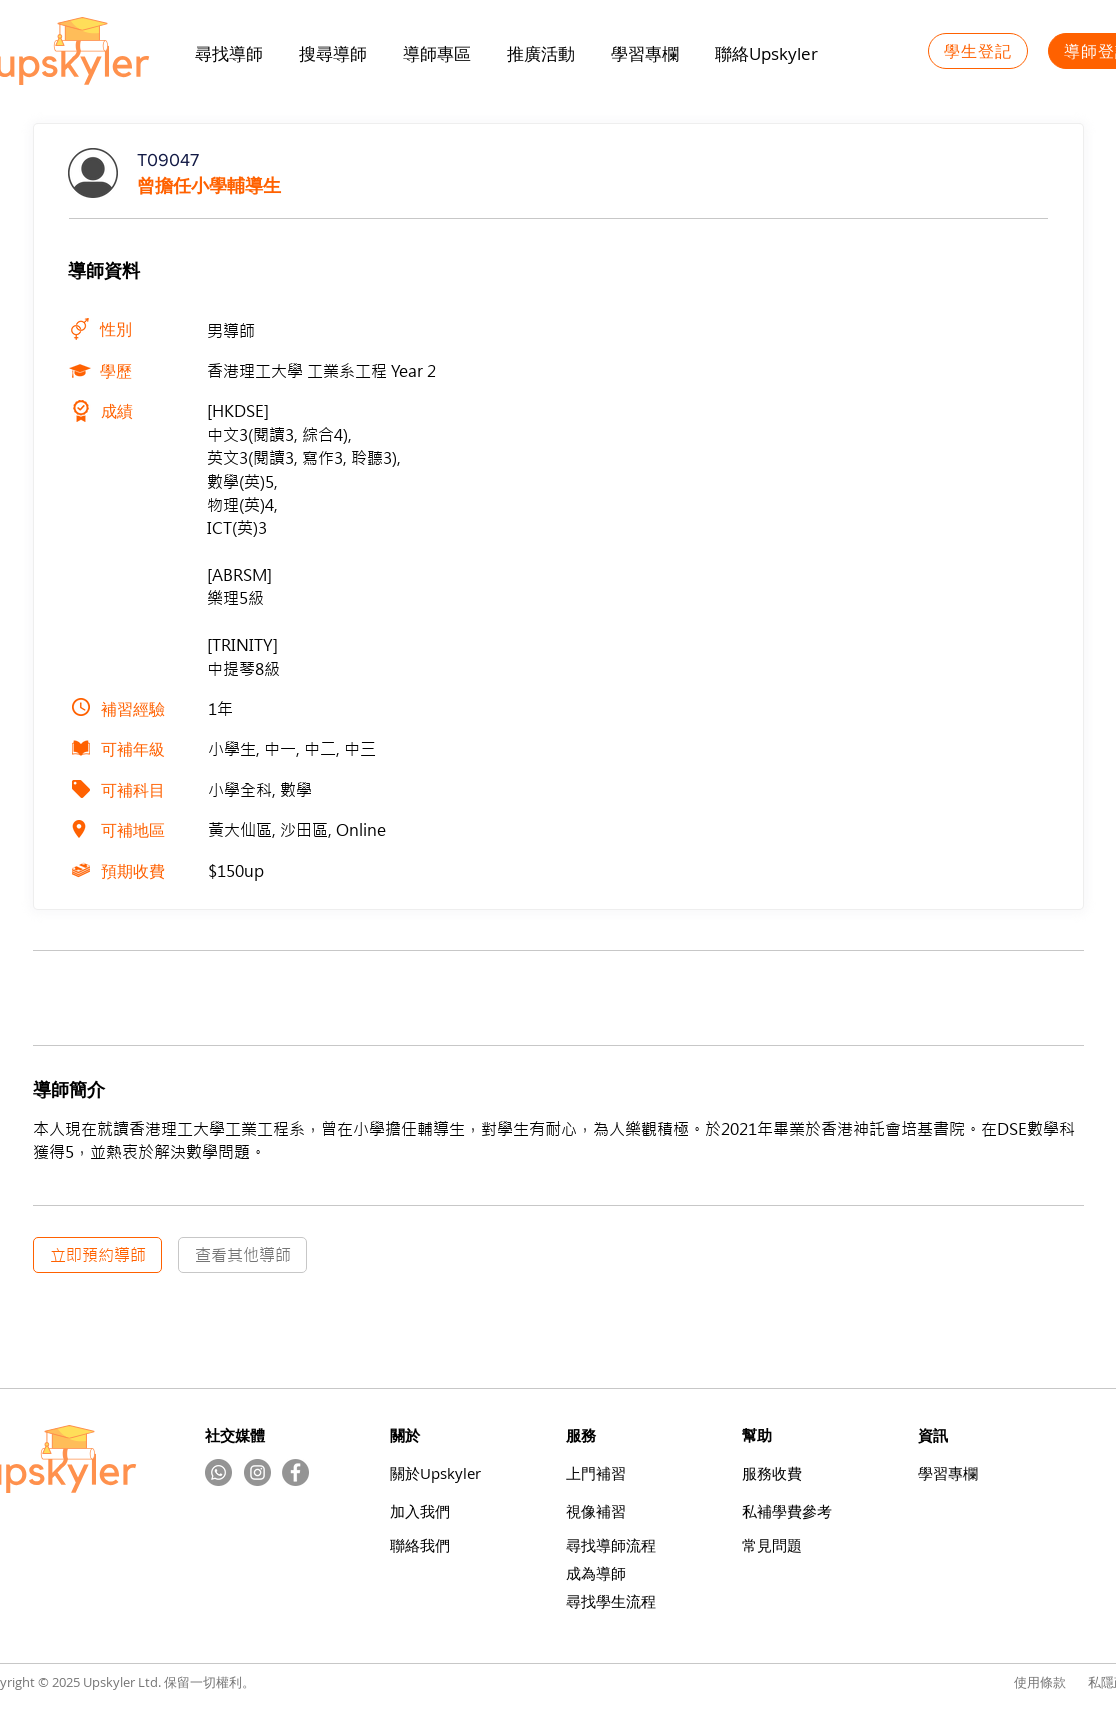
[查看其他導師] (242, 1255)
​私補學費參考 (787, 1511)
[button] (541, 54)
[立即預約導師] (97, 1255)
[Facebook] (295, 1472)
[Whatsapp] (218, 1472)
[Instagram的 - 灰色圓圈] (257, 1472)
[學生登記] (978, 51)
